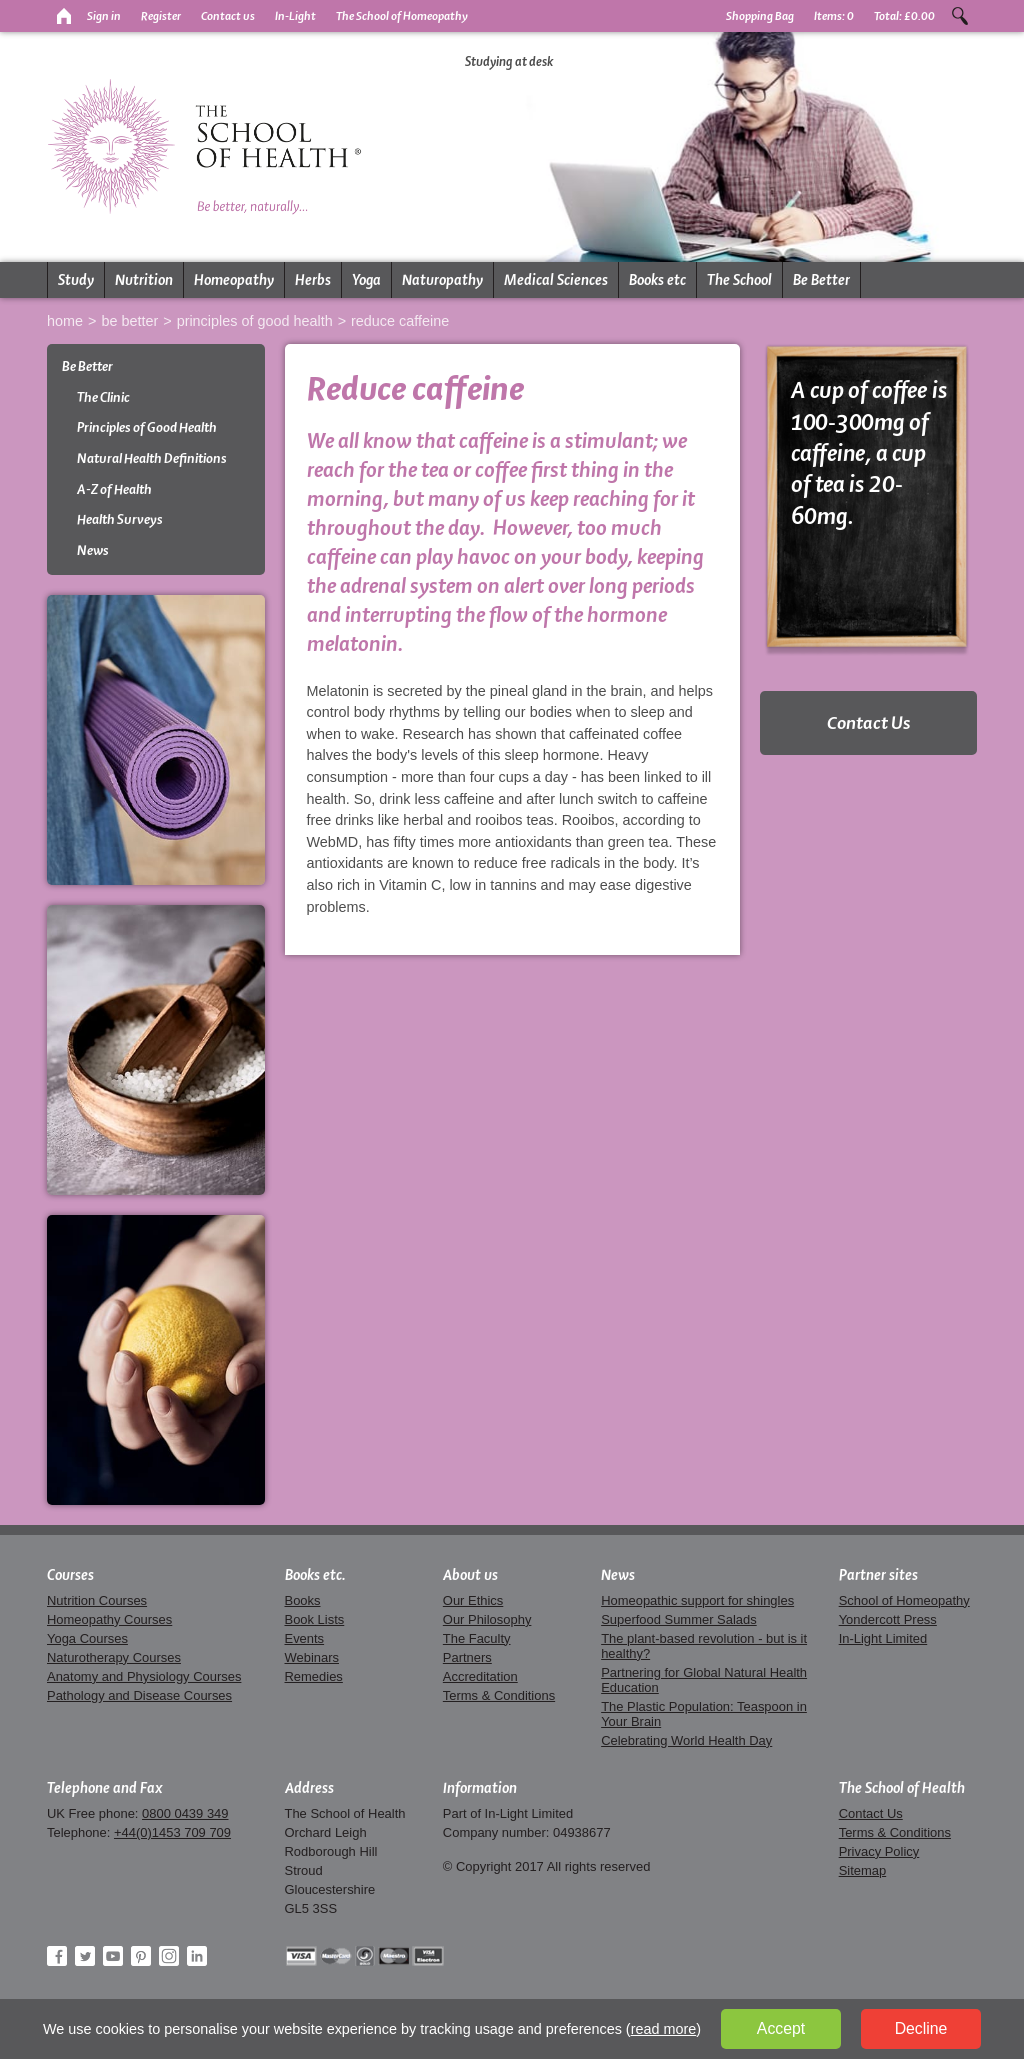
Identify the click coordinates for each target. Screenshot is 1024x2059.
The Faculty (477, 1638)
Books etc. (315, 1575)
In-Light (295, 16)
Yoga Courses (87, 1638)
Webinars (312, 1657)
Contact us (228, 16)
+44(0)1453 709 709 (172, 1832)
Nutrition (144, 280)
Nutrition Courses (97, 1600)
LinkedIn (197, 1956)
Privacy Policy (879, 1851)
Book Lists (315, 1619)
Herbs (313, 280)
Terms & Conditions (499, 1695)
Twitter (85, 1956)
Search (960, 16)
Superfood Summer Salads (679, 1619)
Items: (834, 16)
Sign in (104, 16)
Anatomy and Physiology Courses (144, 1676)
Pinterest (141, 1956)
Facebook (57, 1956)
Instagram (169, 1956)
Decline (921, 2028)
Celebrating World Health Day (686, 1740)
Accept (781, 2028)
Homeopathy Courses (109, 1619)
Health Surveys (120, 519)
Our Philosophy (487, 1619)
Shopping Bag (760, 16)
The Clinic (103, 397)
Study (76, 280)
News (93, 550)
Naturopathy (442, 280)
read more (664, 2029)
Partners (467, 1657)
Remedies (314, 1676)
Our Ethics (473, 1600)
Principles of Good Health (255, 321)
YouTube (113, 1956)
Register (161, 16)
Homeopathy (234, 280)
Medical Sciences (556, 280)
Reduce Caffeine (400, 321)
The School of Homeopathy (402, 16)
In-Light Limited (883, 1638)
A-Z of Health (114, 489)
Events (305, 1638)
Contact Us (868, 722)
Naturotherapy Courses (114, 1657)
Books (303, 1600)
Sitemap (863, 1870)
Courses (70, 1575)
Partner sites (878, 1575)
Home (65, 321)
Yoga (366, 280)
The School (739, 280)
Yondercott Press (888, 1619)
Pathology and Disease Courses (139, 1695)
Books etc (657, 280)
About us (470, 1575)
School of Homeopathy (904, 1600)
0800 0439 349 (185, 1813)
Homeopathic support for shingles (697, 1600)
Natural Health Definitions (152, 458)
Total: (904, 16)
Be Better (821, 280)
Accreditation (480, 1676)
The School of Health (902, 1788)
